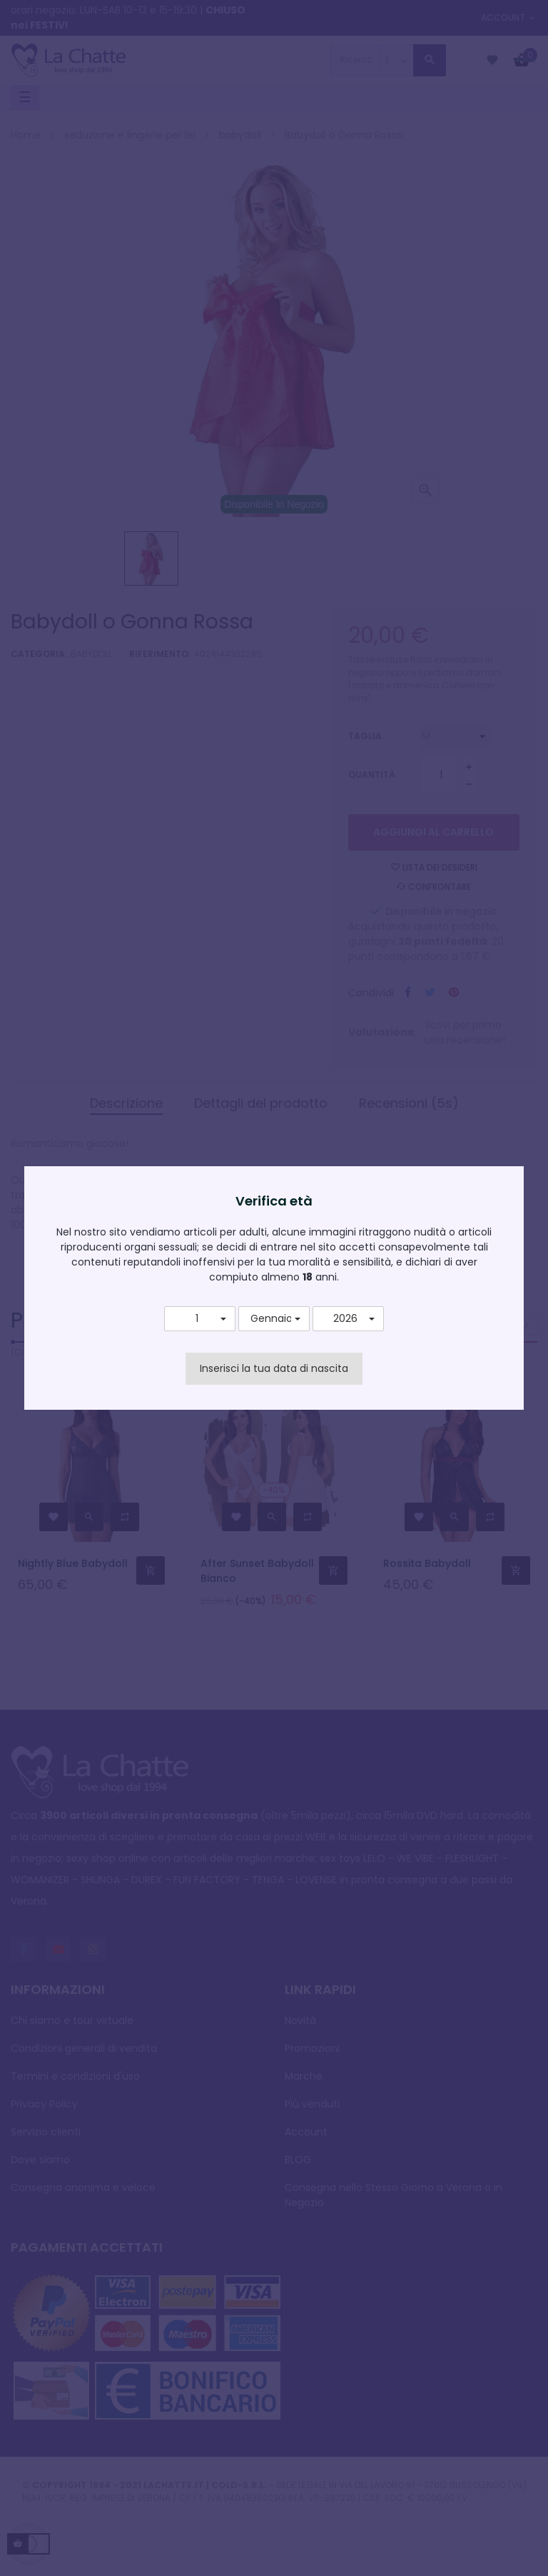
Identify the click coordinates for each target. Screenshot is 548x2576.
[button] (199, 1319)
